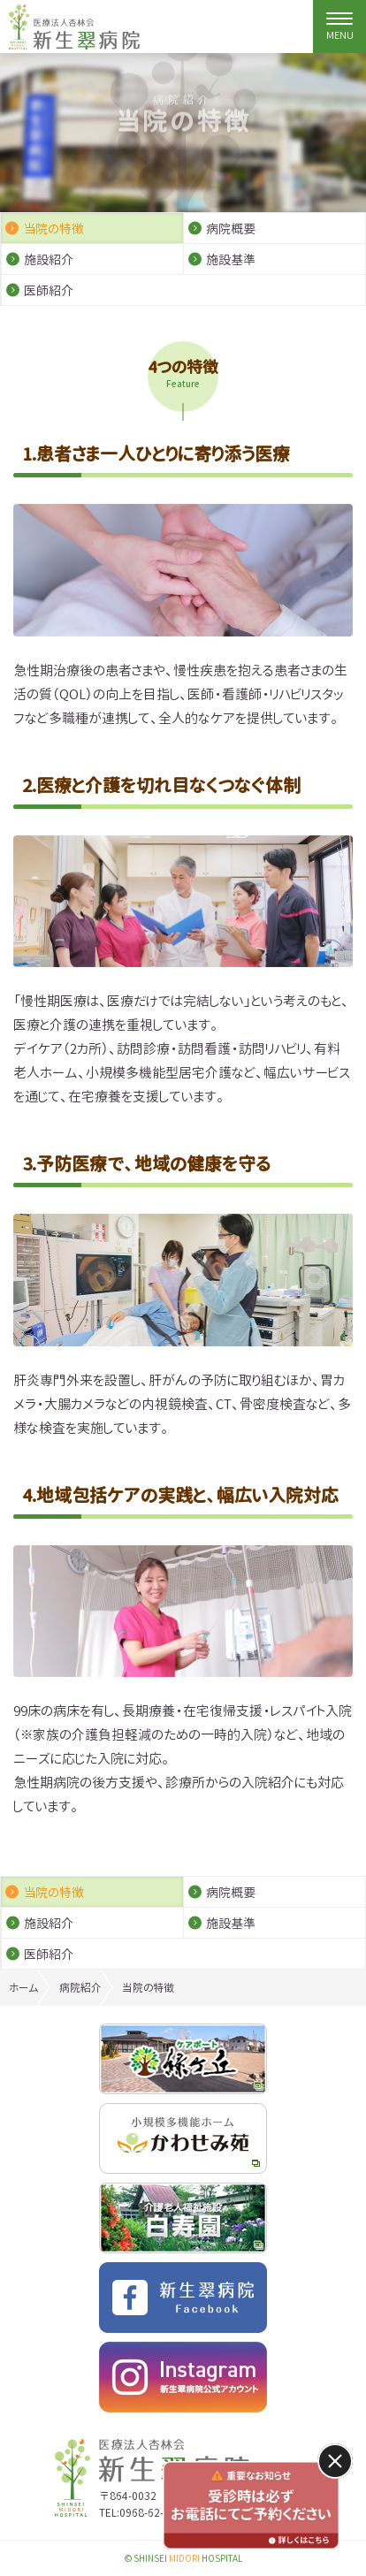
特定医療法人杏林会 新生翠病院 (74, 27)
